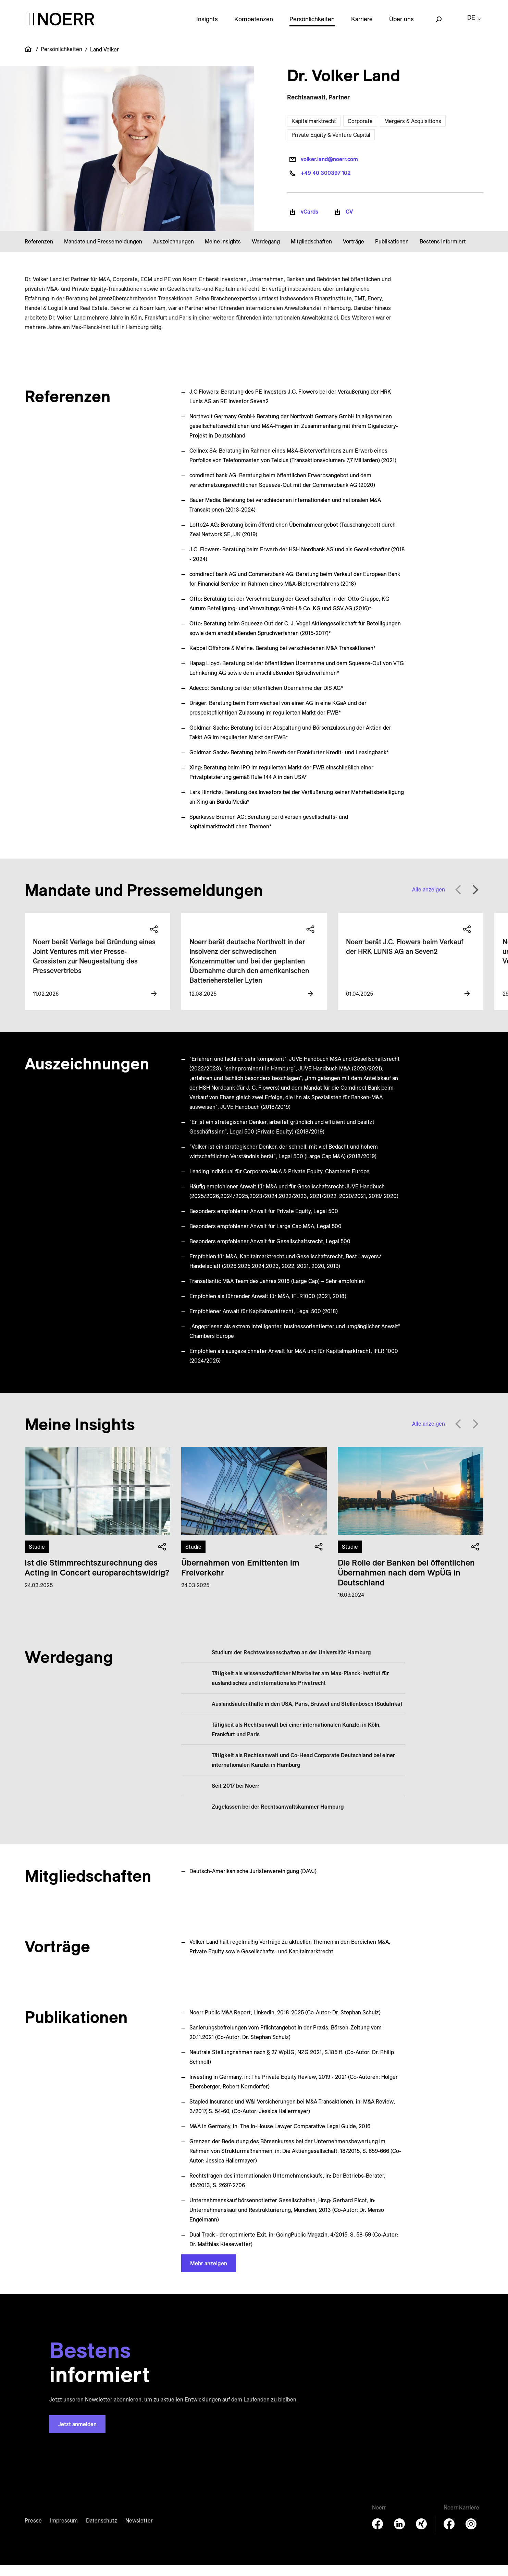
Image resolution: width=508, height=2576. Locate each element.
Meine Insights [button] (223, 252)
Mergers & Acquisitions (412, 132)
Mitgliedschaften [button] (311, 252)
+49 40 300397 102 (326, 183)
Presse (33, 2531)
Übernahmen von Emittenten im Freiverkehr (240, 1578)
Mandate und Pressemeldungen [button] (103, 252)
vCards (309, 222)
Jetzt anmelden (77, 2435)
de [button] (471, 24)
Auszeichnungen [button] (173, 252)
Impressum (64, 2531)
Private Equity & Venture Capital (331, 145)
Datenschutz (101, 2531)
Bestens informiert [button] (443, 252)
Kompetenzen (253, 24)
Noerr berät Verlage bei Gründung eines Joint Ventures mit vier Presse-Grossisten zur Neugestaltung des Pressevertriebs (94, 967)
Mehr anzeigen (208, 2274)
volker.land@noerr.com (329, 170)
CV (349, 222)
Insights (207, 24)
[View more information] (154, 1004)
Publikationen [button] (392, 252)
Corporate (360, 132)
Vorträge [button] (353, 252)
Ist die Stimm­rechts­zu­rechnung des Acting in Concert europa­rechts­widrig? (97, 1578)
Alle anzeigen (428, 900)
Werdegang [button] (266, 252)
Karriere (362, 24)
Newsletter (139, 2531)
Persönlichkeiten (312, 24)
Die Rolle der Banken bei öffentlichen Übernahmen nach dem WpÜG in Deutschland (406, 1583)
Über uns (401, 24)
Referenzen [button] (39, 252)
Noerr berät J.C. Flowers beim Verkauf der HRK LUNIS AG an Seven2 (404, 957)
